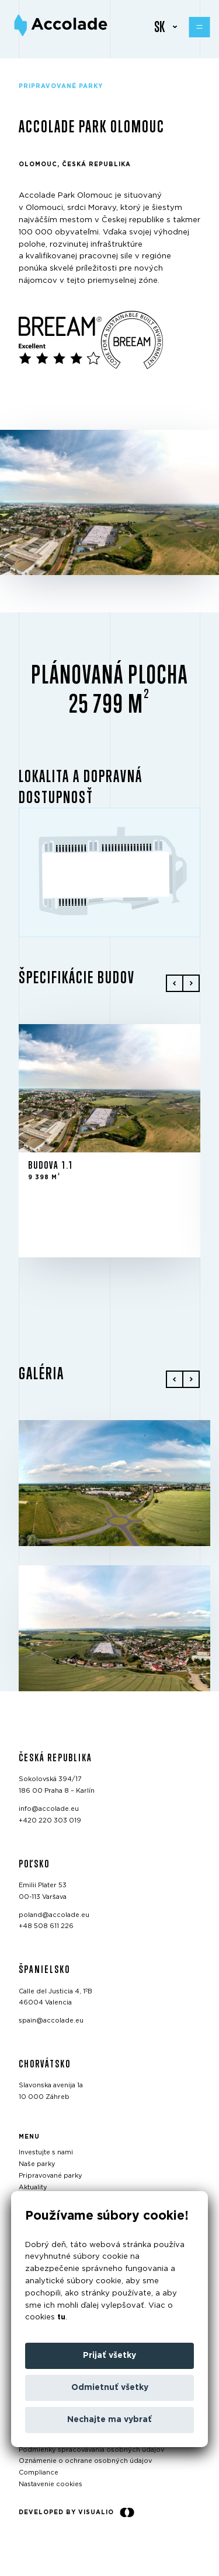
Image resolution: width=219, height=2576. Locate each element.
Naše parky (37, 2164)
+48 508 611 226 (46, 1926)
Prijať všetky (109, 2355)
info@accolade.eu (49, 1809)
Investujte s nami (46, 2152)
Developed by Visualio (76, 2512)
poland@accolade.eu (54, 1914)
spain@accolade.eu (51, 2020)
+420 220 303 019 (50, 1820)
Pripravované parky (50, 2175)
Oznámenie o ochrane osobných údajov (85, 2461)
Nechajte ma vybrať (109, 2420)
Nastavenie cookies (50, 2484)
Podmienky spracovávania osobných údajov (91, 2449)
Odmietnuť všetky (109, 2388)
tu (61, 2317)
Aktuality (33, 2187)
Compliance (38, 2472)
